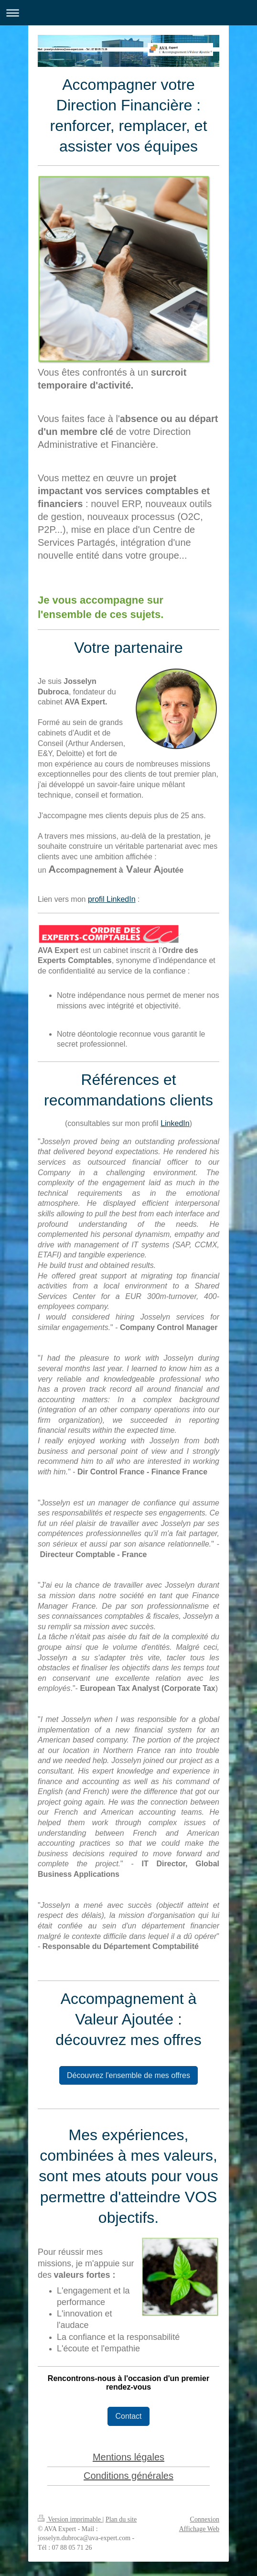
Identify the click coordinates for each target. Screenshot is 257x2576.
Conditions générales (128, 2475)
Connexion (204, 2519)
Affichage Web (199, 2529)
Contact (128, 2416)
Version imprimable (70, 2519)
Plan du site (121, 2519)
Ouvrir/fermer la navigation (128, 12)
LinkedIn (175, 1123)
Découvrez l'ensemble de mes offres (128, 2075)
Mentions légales (128, 2457)
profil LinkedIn (112, 899)
